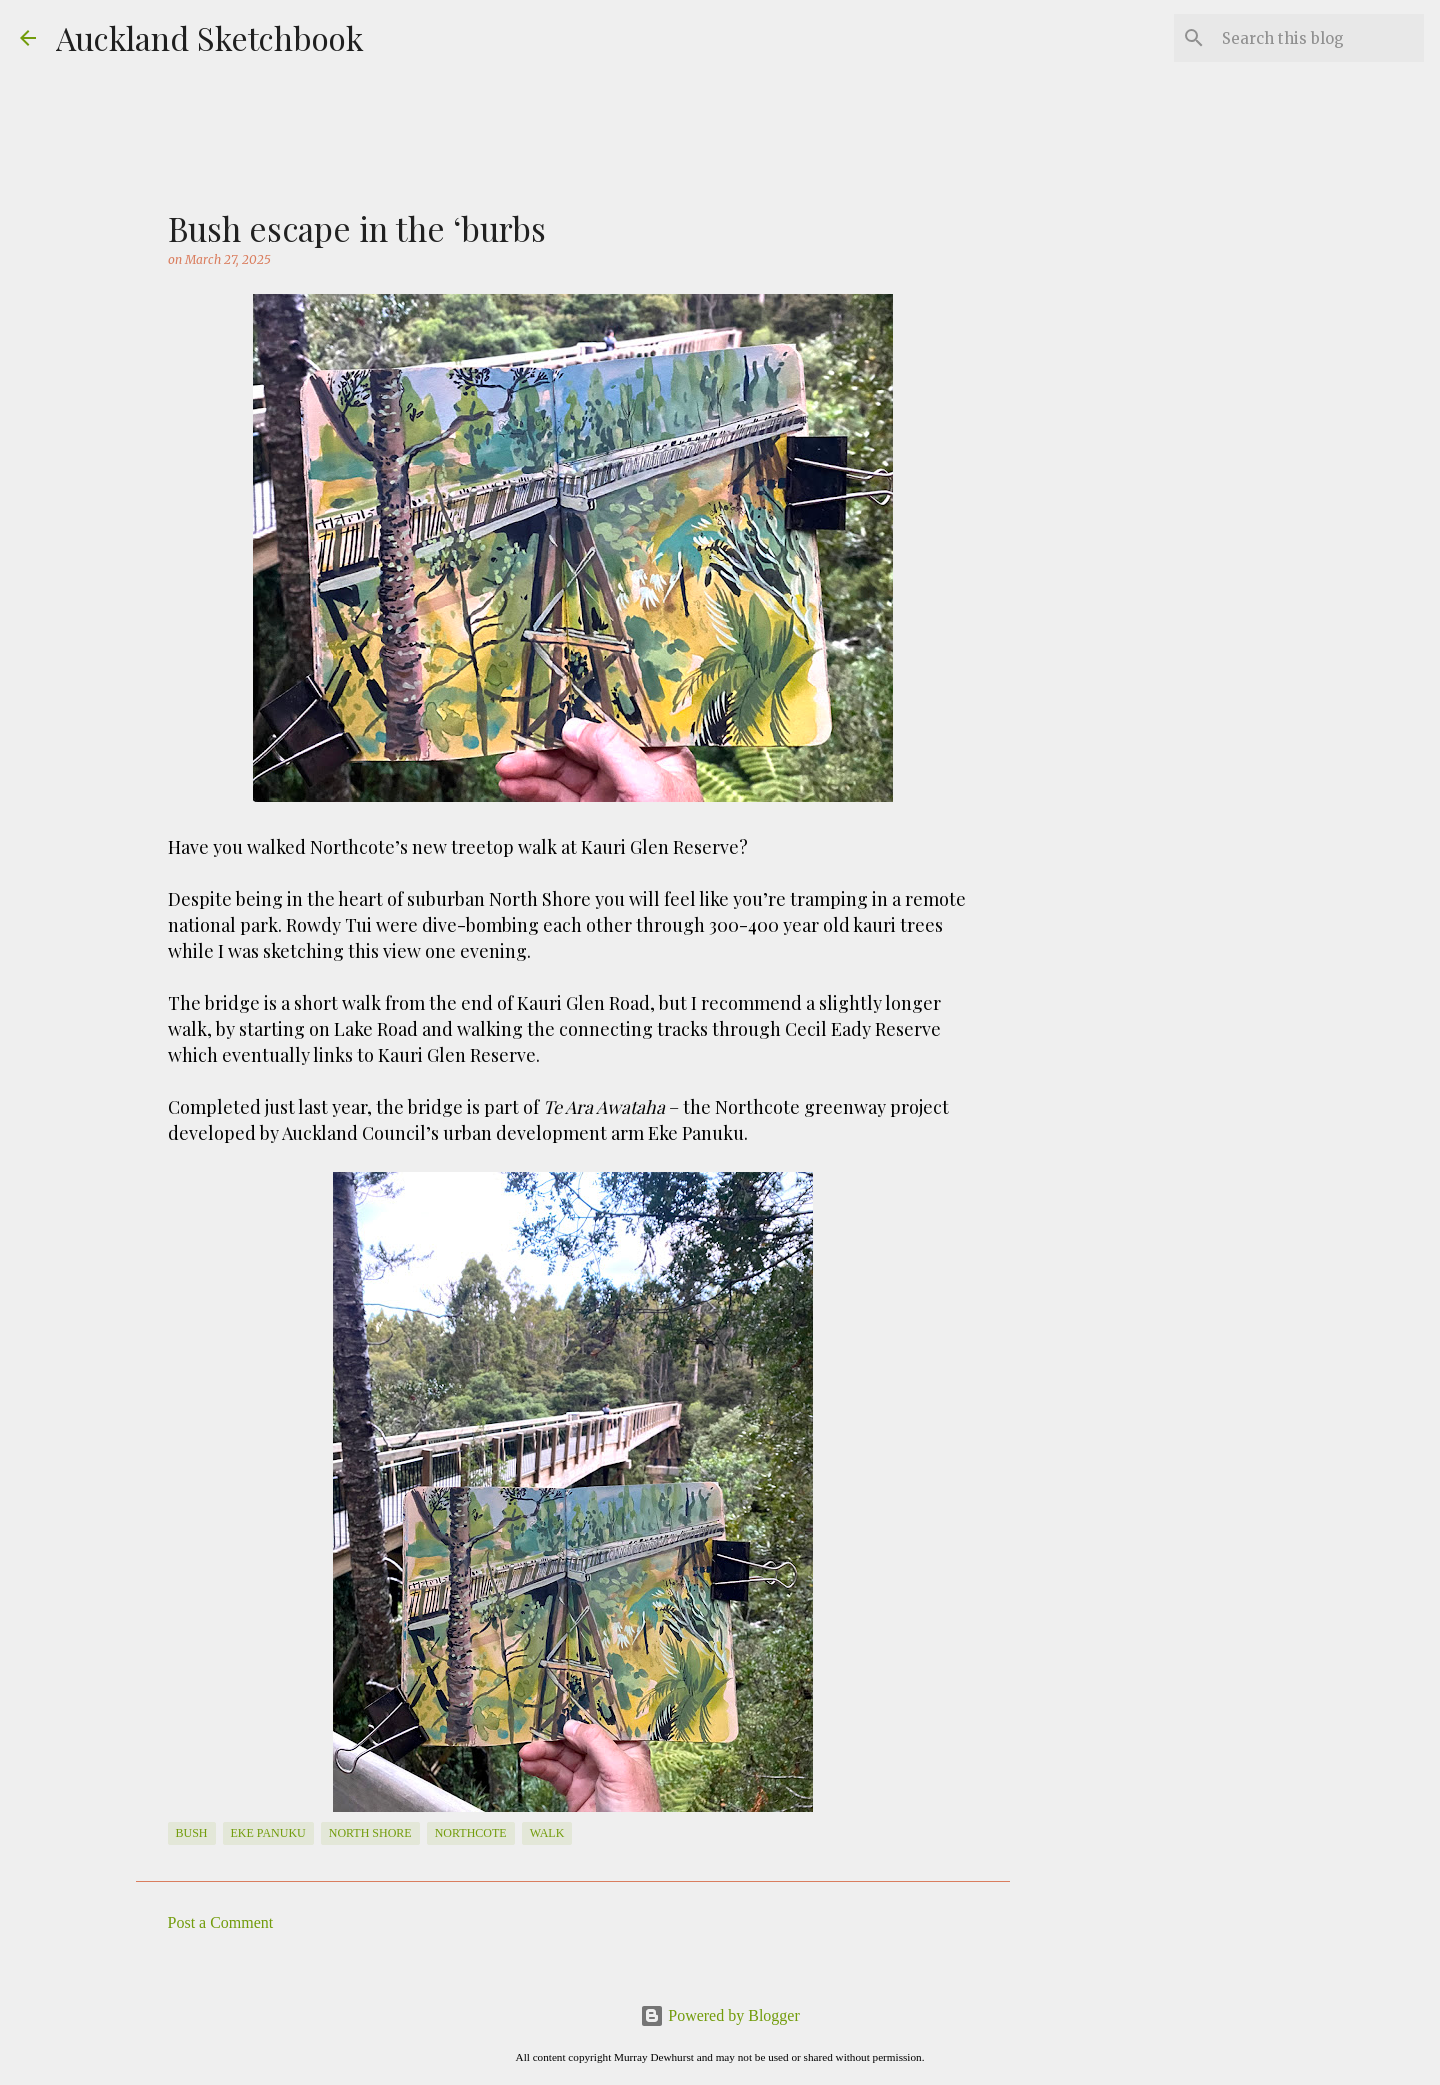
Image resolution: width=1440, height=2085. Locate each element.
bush (192, 1833)
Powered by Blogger (720, 2015)
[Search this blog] (1319, 38)
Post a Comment (221, 1922)
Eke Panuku (268, 1833)
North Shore (370, 1833)
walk (547, 1833)
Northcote (471, 1833)
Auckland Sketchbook (210, 37)
